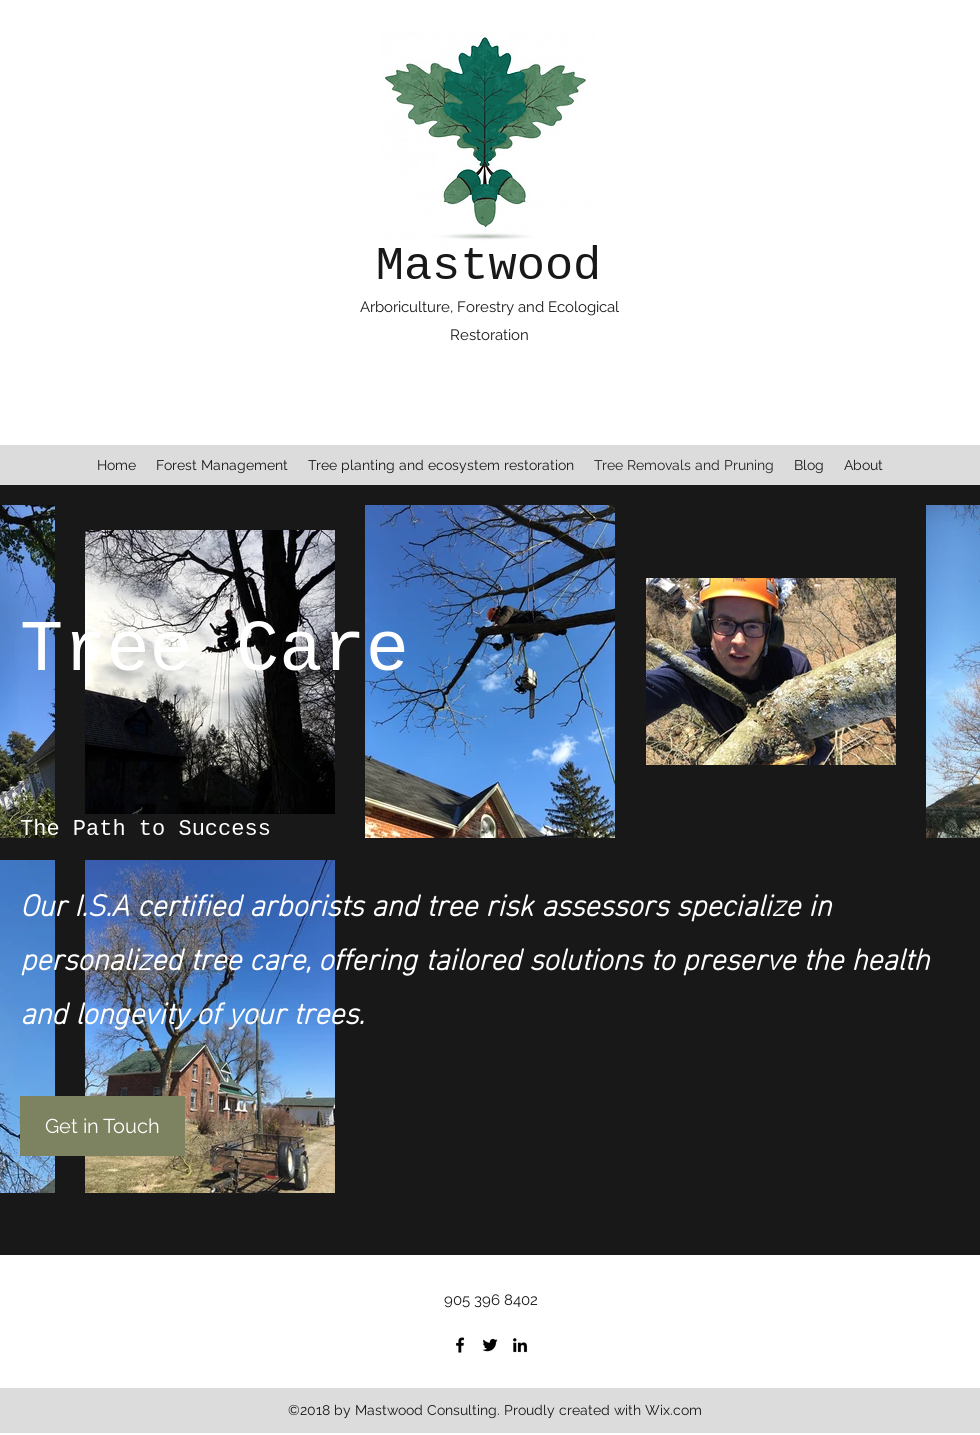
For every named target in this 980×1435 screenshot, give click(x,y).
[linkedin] (520, 1345)
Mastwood (489, 266)
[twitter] (490, 1345)
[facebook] (460, 1345)
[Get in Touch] (102, 1126)
